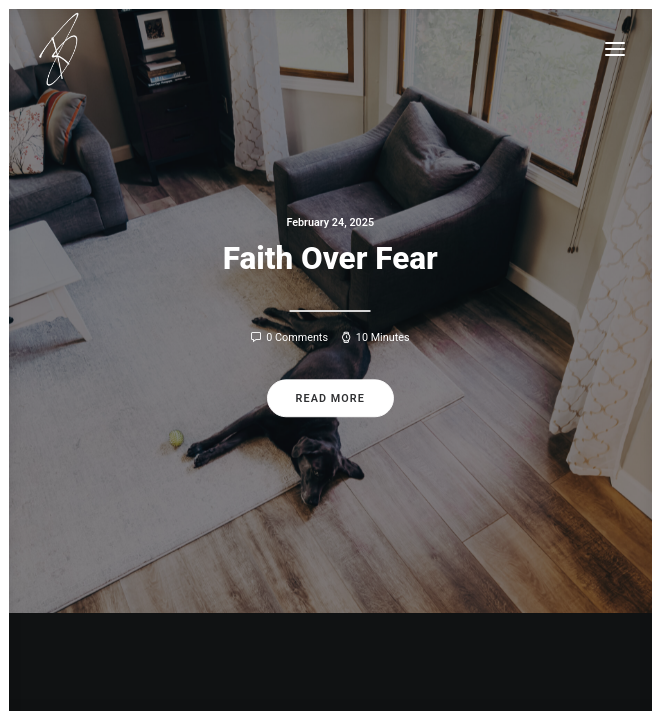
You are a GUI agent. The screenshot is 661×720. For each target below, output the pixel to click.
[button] (615, 49)
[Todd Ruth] (59, 49)
